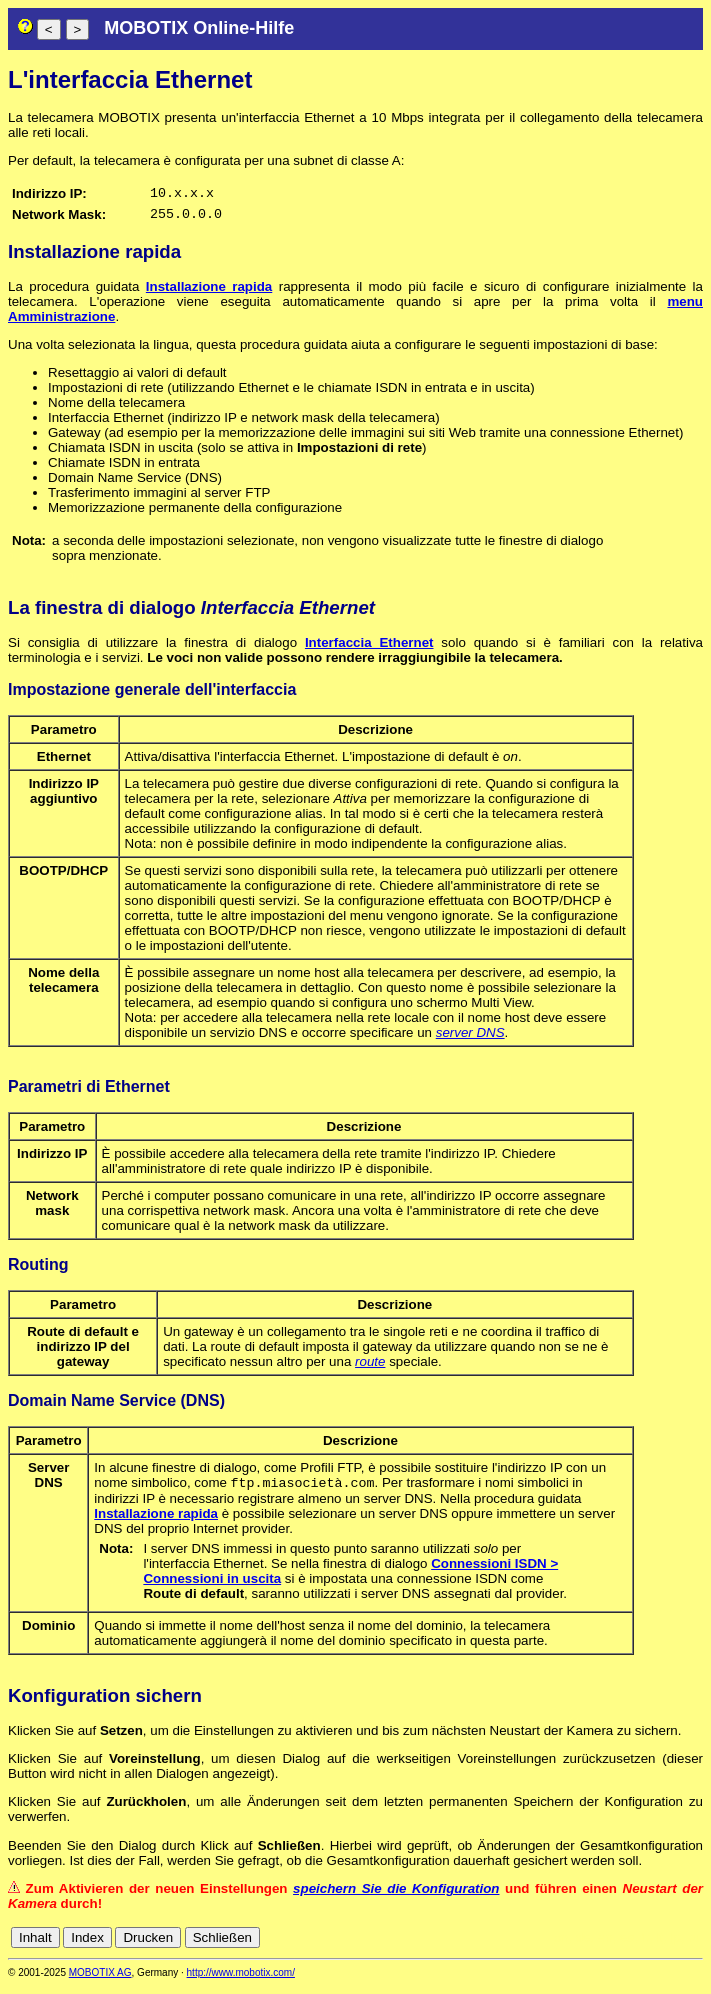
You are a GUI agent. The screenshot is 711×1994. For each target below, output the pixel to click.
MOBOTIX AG (100, 1980)
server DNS (470, 1038)
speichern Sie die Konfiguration (396, 1896)
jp (675, 1945)
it (659, 1945)
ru (694, 1945)
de (583, 1945)
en (605, 1945)
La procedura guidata (77, 292)
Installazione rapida (209, 292)
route (370, 1367)
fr (644, 1945)
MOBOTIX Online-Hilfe (199, 28)
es (627, 1945)
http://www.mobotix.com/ (241, 1980)
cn (561, 1945)
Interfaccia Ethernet (369, 648)
